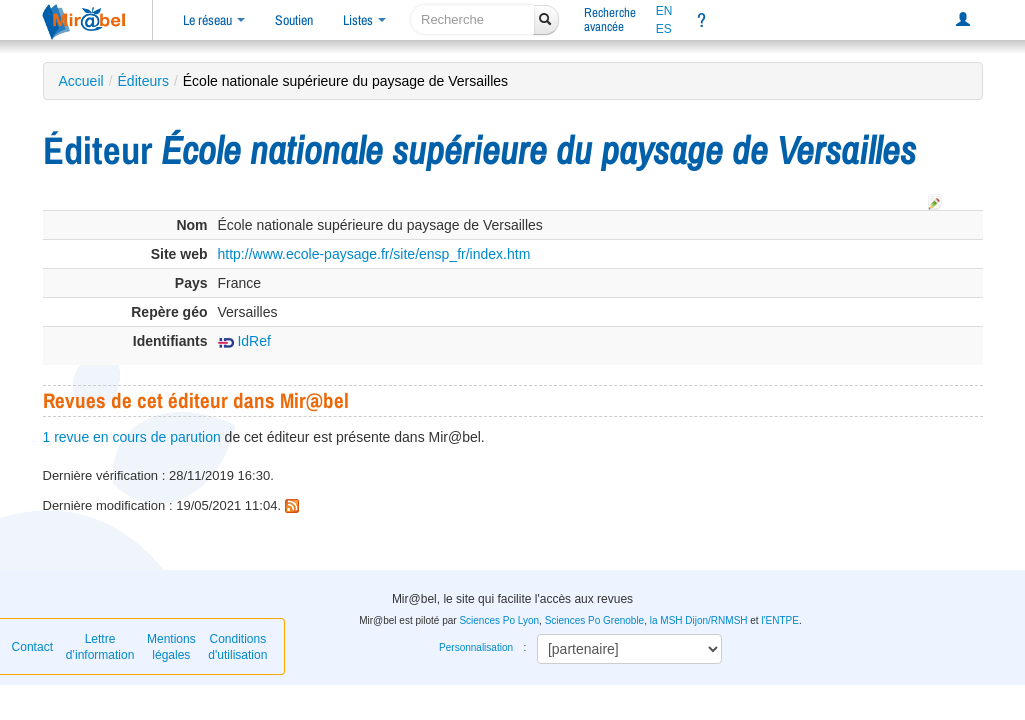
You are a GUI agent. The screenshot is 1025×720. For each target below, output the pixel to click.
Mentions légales (171, 647)
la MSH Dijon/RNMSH (699, 620)
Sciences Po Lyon (499, 620)
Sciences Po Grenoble (595, 620)
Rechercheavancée (610, 19)
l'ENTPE (779, 620)
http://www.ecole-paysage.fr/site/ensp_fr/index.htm (374, 254)
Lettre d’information (100, 647)
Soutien (294, 20)
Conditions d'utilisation (237, 647)
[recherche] (472, 19)
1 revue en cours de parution (132, 437)
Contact (32, 647)
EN (664, 11)
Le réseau (214, 20)
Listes (364, 20)
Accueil (81, 81)
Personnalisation (476, 647)
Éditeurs (143, 81)
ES (664, 29)
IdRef (244, 341)
